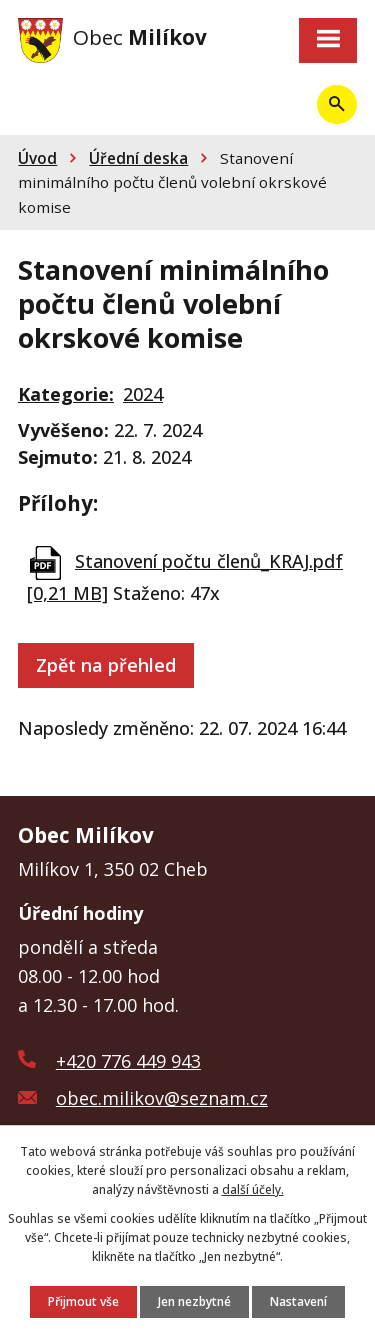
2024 (143, 394)
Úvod (37, 158)
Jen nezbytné (194, 1301)
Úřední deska (138, 158)
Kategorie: (66, 394)
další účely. (253, 1189)
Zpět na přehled (106, 665)
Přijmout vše (83, 1301)
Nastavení (298, 1301)
